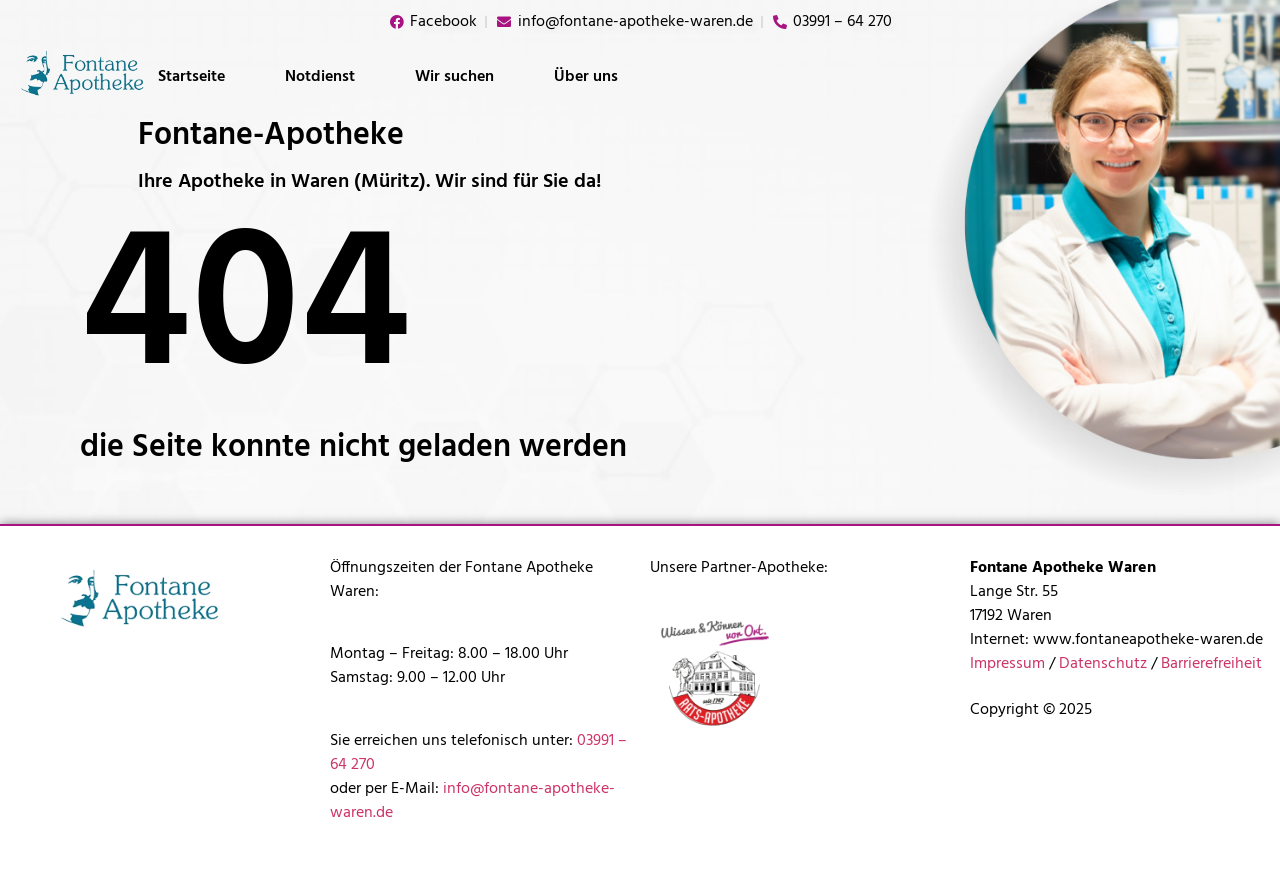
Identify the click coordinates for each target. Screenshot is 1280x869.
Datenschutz (1103, 664)
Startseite (191, 77)
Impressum (1007, 664)
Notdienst (320, 77)
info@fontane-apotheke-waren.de (472, 801)
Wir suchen (454, 77)
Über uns (586, 77)
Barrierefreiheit (1211, 664)
